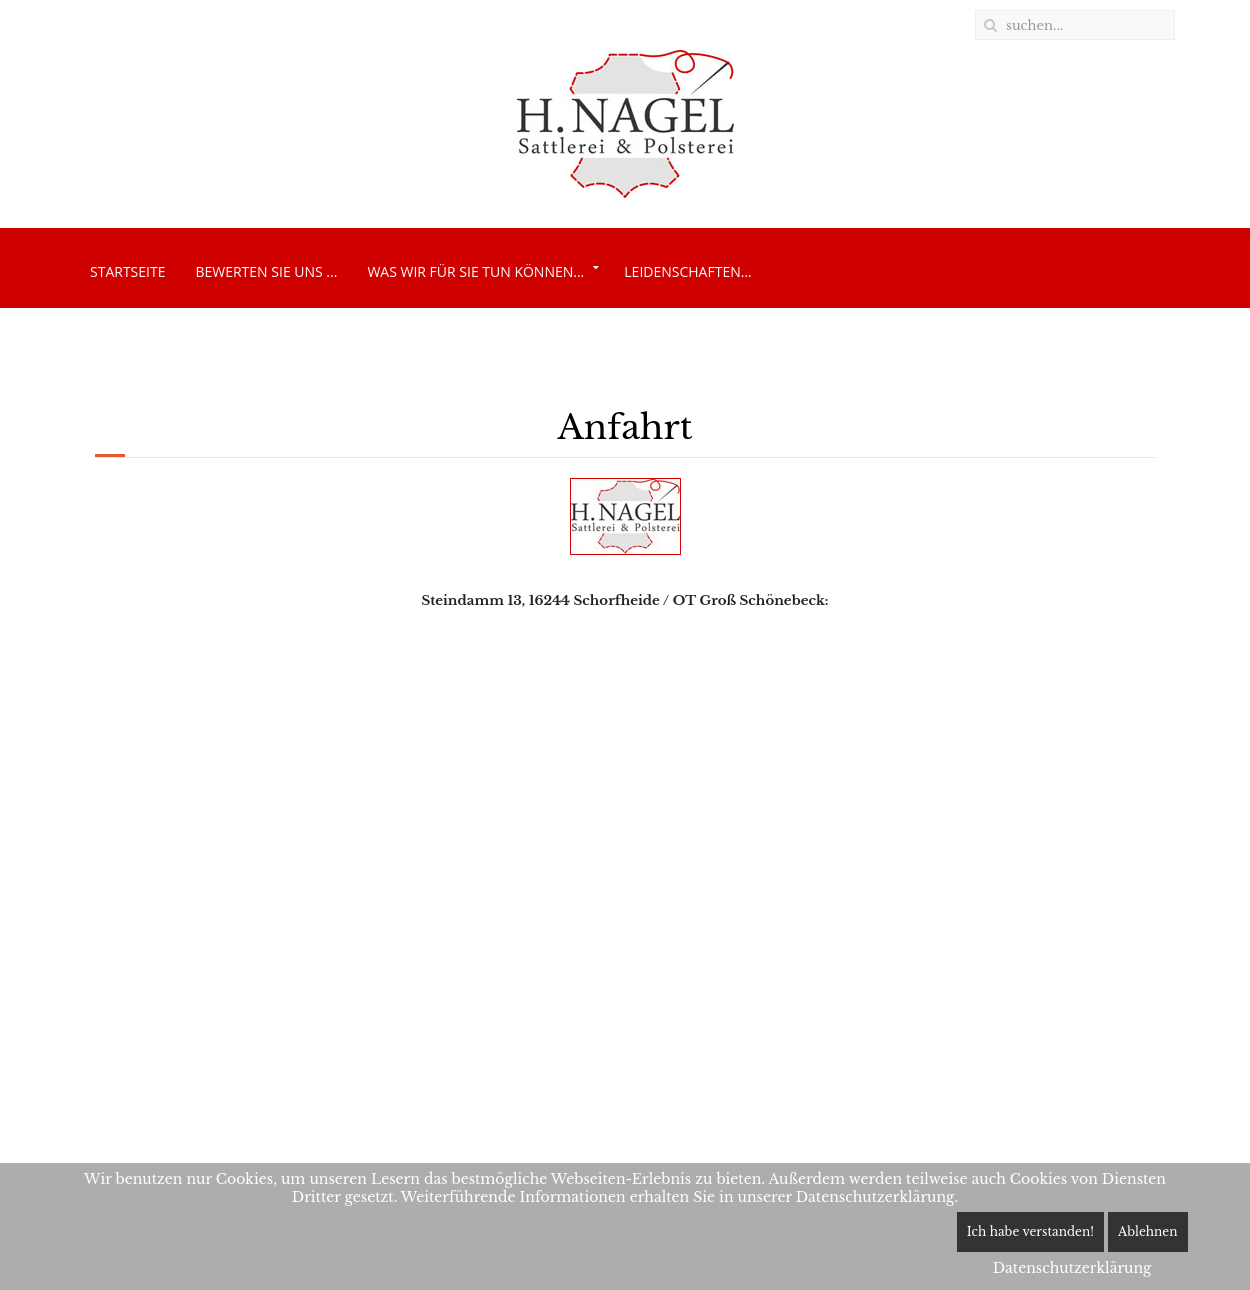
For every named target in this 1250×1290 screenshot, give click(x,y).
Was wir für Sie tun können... (475, 271)
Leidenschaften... (687, 271)
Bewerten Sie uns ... (266, 271)
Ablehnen (1148, 1231)
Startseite (127, 271)
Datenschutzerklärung (1072, 1268)
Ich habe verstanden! (1030, 1231)
